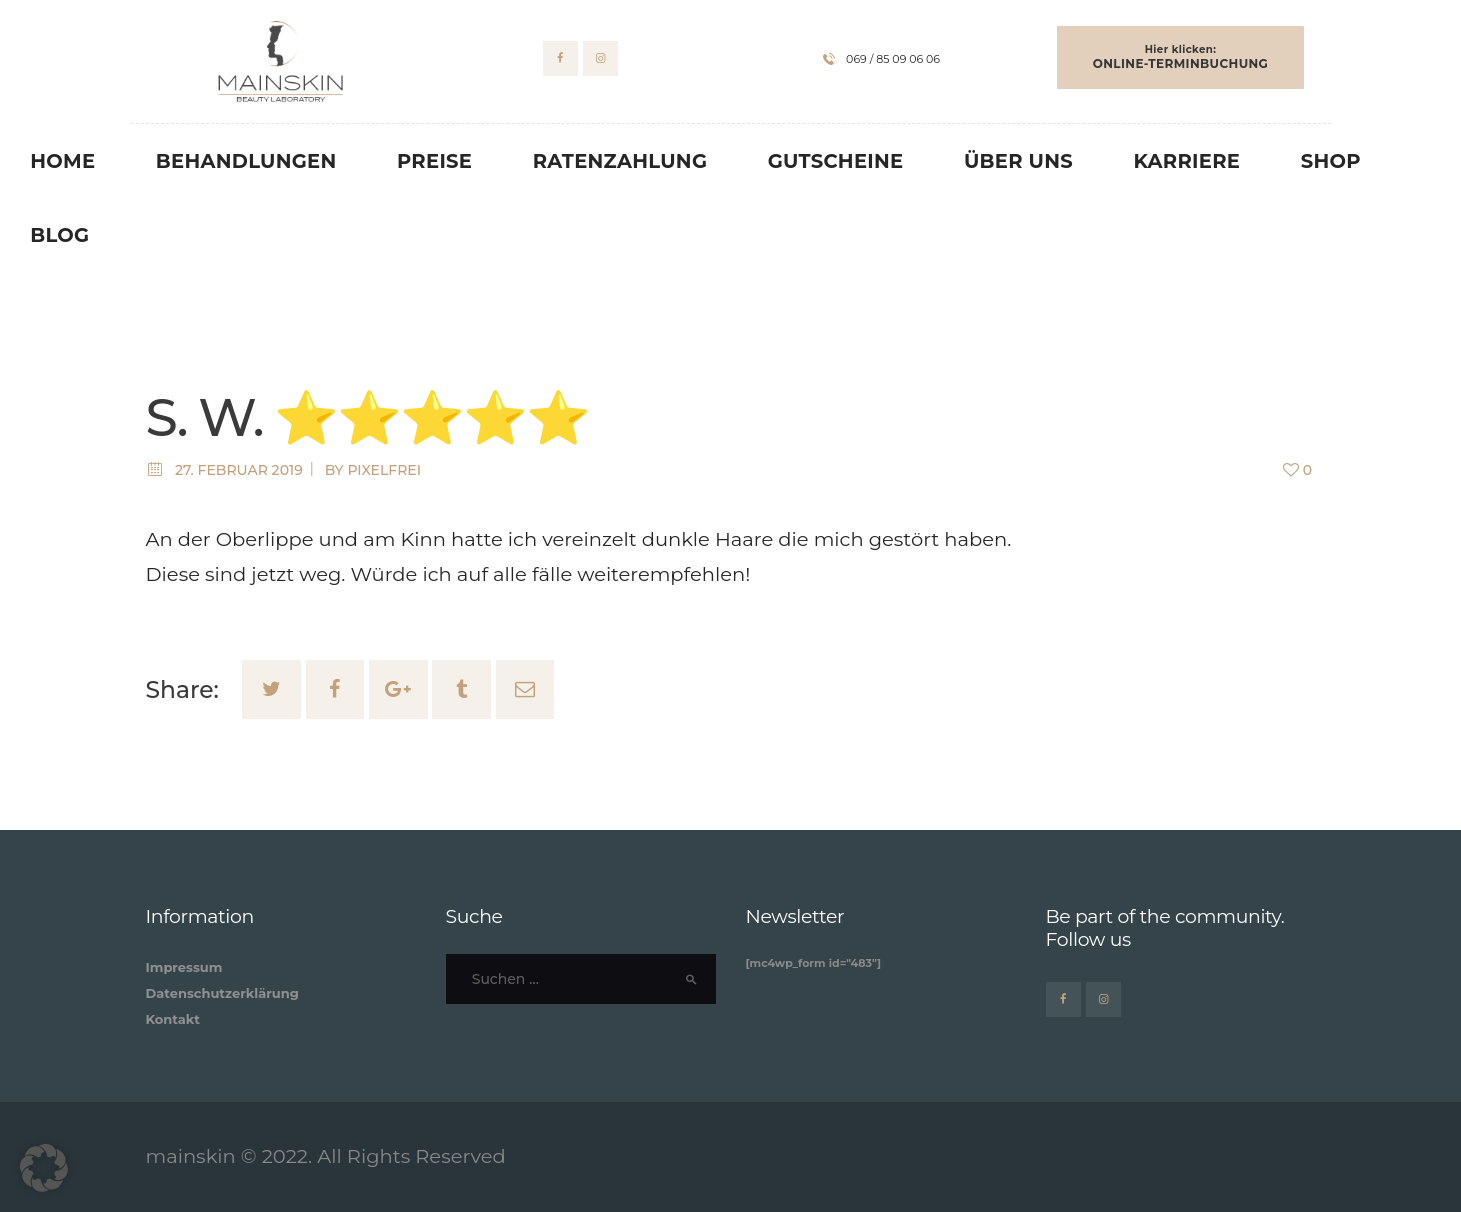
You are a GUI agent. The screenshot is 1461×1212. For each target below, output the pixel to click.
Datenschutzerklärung (222, 993)
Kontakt (173, 1019)
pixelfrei (384, 470)
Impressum (184, 967)
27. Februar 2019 (239, 470)
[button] (44, 1168)
